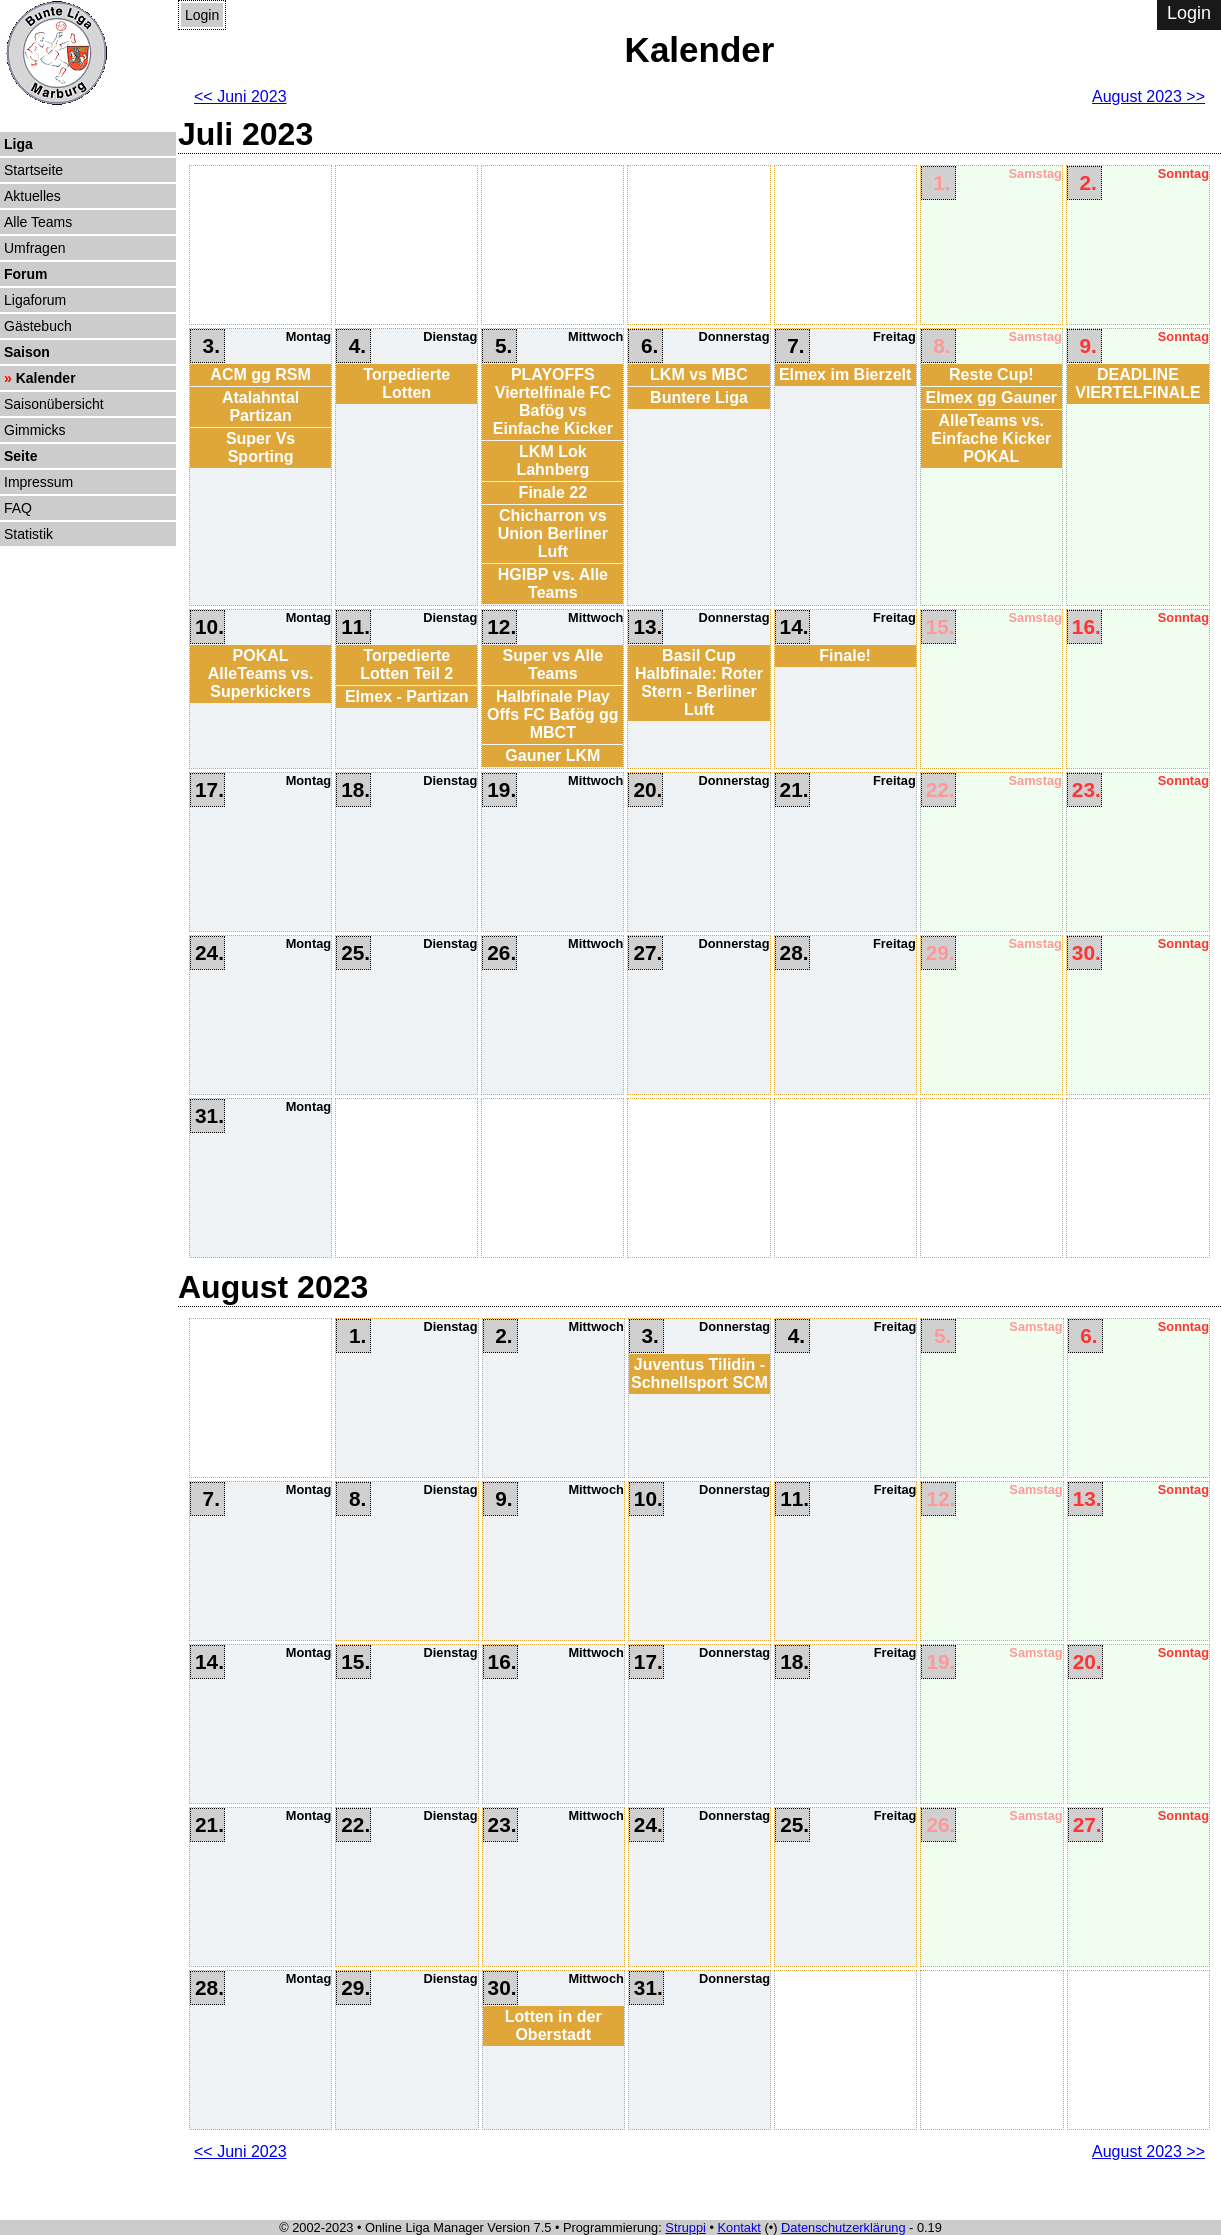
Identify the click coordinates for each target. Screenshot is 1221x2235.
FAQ (18, 508)
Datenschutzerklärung (843, 2227)
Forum (26, 274)
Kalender (46, 378)
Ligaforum (35, 300)
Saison (27, 352)
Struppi (685, 2227)
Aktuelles (32, 196)
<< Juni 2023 (240, 96)
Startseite (33, 170)
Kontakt (739, 2227)
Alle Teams (38, 222)
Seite (20, 456)
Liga (18, 144)
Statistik (28, 534)
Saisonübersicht (54, 404)
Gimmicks (34, 430)
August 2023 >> (1148, 96)
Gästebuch (38, 326)
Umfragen (34, 248)
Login (202, 15)
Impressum (38, 482)
